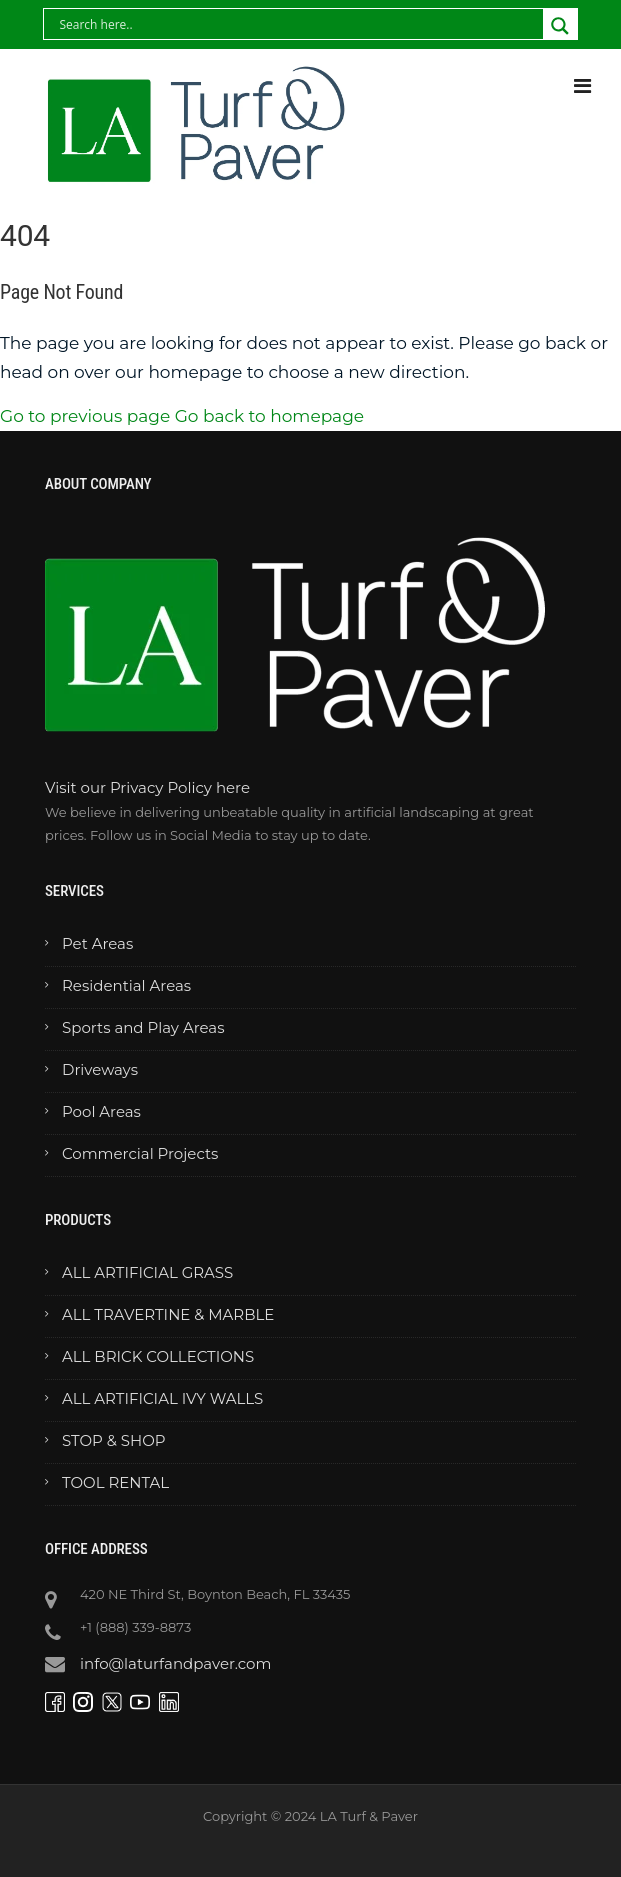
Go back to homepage (269, 416)
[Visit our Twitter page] (114, 1700)
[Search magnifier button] (560, 26)
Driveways (100, 1069)
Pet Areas (97, 943)
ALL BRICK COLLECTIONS (158, 1356)
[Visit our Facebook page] (57, 1700)
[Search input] (169, 24)
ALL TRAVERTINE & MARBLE (168, 1314)
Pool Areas (101, 1111)
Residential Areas (126, 985)
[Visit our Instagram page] (85, 1700)
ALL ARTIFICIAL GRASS (147, 1272)
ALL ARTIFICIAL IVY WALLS (162, 1398)
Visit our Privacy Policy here (147, 787)
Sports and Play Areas (143, 1027)
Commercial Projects (140, 1153)
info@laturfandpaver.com (175, 1663)
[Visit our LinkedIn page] (171, 1700)
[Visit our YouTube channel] (142, 1700)
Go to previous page (85, 416)
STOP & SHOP (114, 1440)
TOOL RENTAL (115, 1482)
